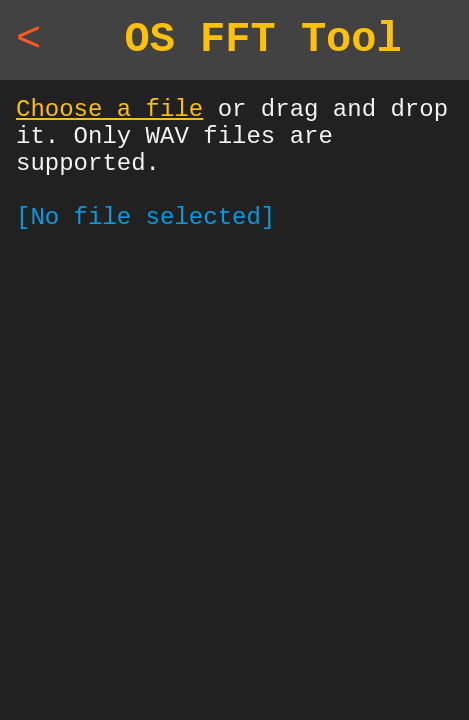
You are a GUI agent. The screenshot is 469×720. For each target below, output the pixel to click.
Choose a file (109, 121)
